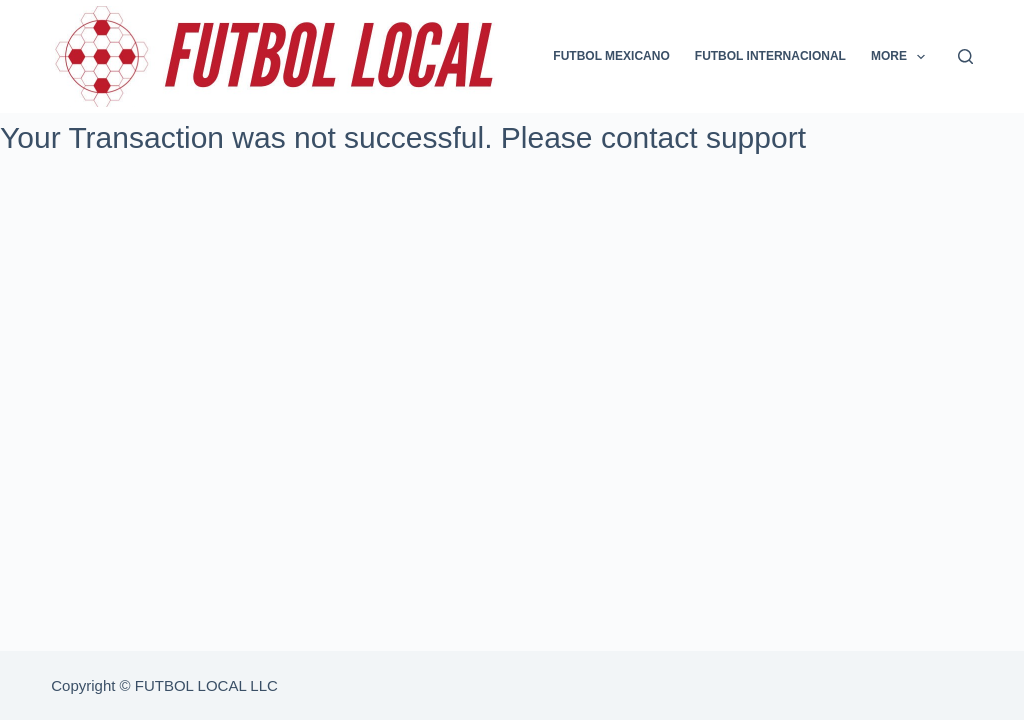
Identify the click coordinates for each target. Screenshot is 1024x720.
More (902, 57)
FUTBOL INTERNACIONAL (770, 56)
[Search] (965, 56)
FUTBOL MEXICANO (611, 56)
